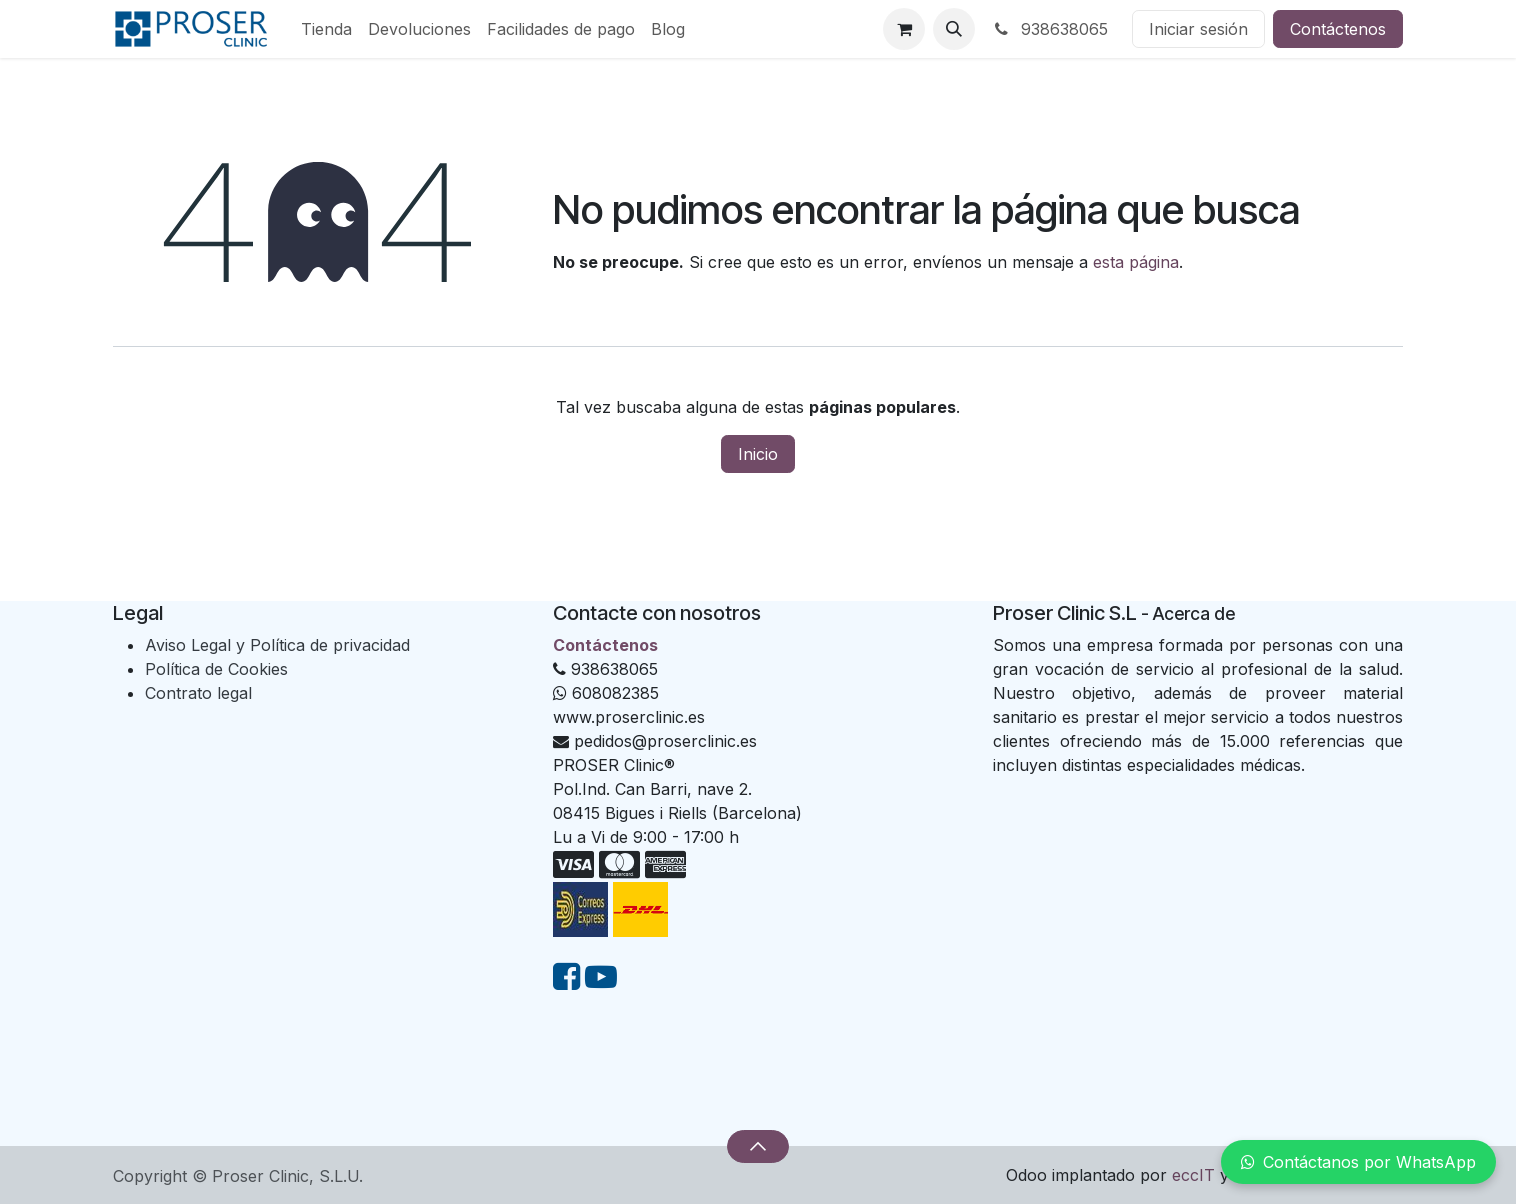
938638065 (1049, 29)
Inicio (758, 454)
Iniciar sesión (1198, 29)
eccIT (1193, 1175)
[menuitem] (326, 29)
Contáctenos (1338, 29)
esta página (1136, 262)
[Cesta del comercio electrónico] (904, 29)
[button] (954, 29)
